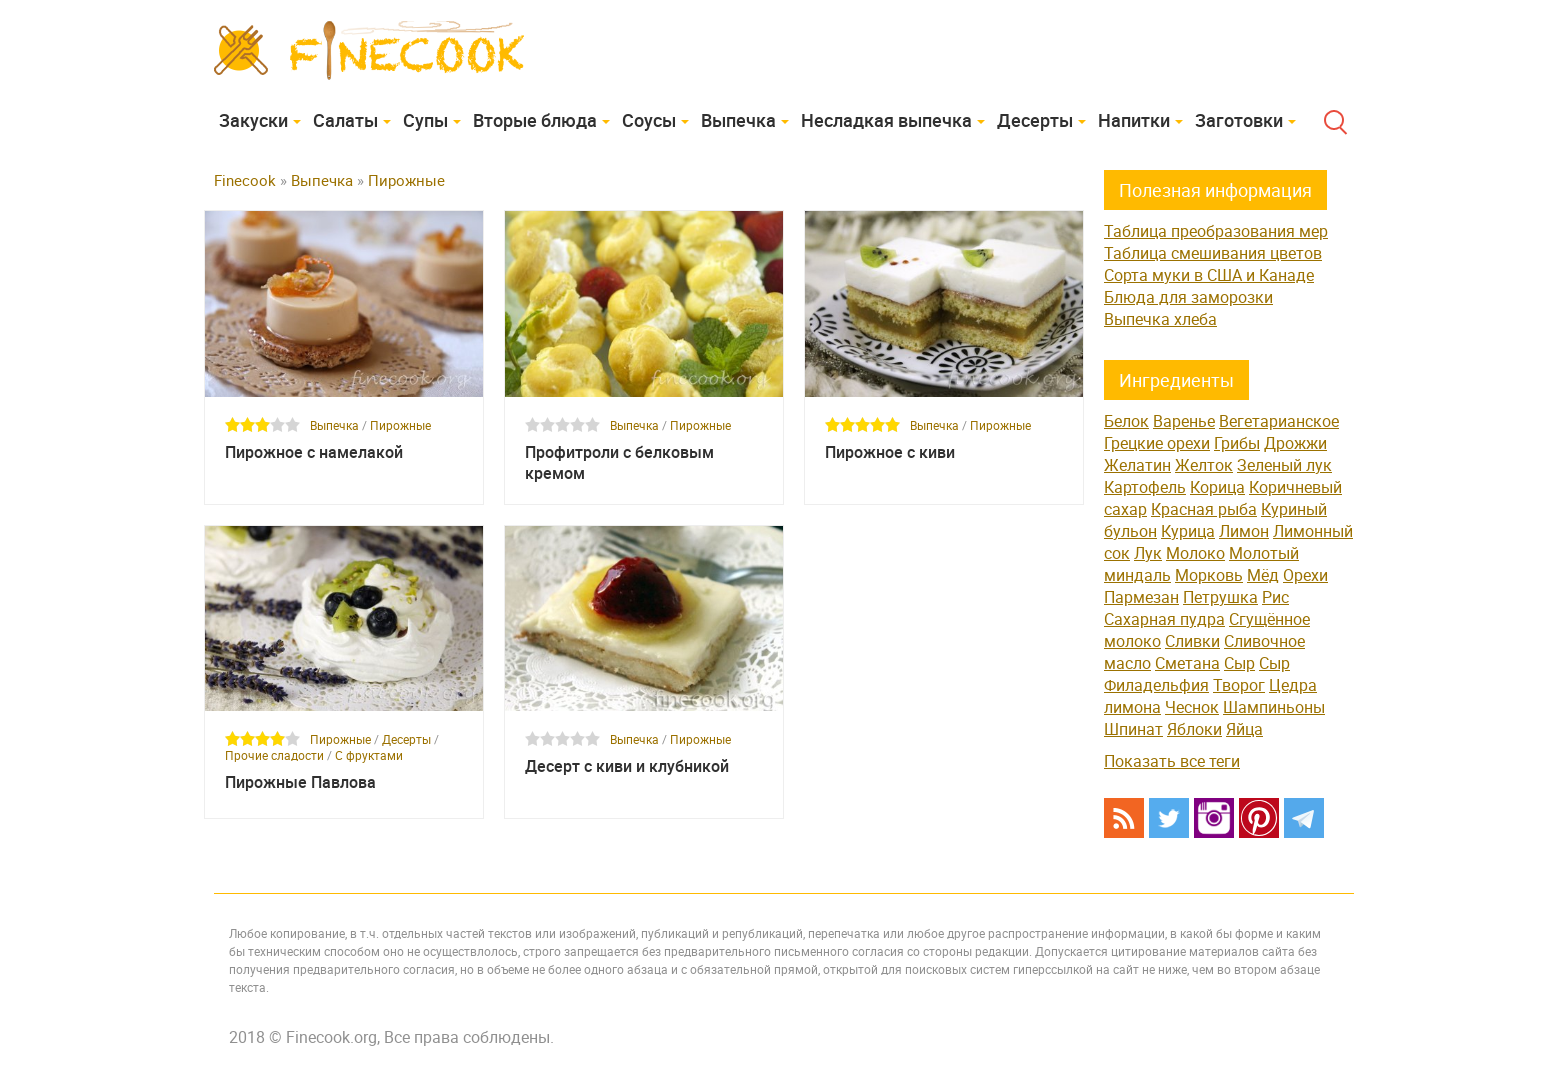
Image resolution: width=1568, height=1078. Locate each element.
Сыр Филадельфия (1197, 674)
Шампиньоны (1274, 707)
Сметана (1187, 663)
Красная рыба (1204, 509)
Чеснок (1192, 707)
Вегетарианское (1279, 421)
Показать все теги (1172, 761)
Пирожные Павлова (300, 782)
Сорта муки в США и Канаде (1209, 275)
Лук (1148, 553)
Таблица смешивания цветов (1213, 253)
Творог (1239, 685)
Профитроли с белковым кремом (619, 463)
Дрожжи (1295, 443)
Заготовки (1239, 120)
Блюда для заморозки (1188, 297)
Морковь (1209, 575)
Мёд (1263, 575)
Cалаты (345, 120)
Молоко (1195, 553)
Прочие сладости (274, 755)
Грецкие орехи (1157, 443)
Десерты (1035, 120)
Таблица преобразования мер (1216, 231)
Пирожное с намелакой (314, 452)
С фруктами (369, 755)
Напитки (1134, 120)
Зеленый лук (1284, 465)
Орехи (1305, 575)
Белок (1126, 421)
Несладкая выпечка (886, 120)
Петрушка (1220, 597)
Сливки (1192, 641)
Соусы (649, 120)
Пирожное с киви (890, 452)
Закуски (253, 120)
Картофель (1145, 487)
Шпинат (1133, 729)
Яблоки (1194, 729)
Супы (425, 120)
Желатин (1137, 465)
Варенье (1184, 421)
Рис (1275, 597)
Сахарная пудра (1164, 619)
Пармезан (1141, 597)
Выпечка (738, 120)
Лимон (1244, 531)
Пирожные (400, 425)
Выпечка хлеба (1160, 319)
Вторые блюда (535, 120)
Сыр (1239, 663)
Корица (1217, 487)
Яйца (1244, 729)
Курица (1188, 531)
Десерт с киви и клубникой (627, 766)
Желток (1204, 465)
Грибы (1237, 443)
